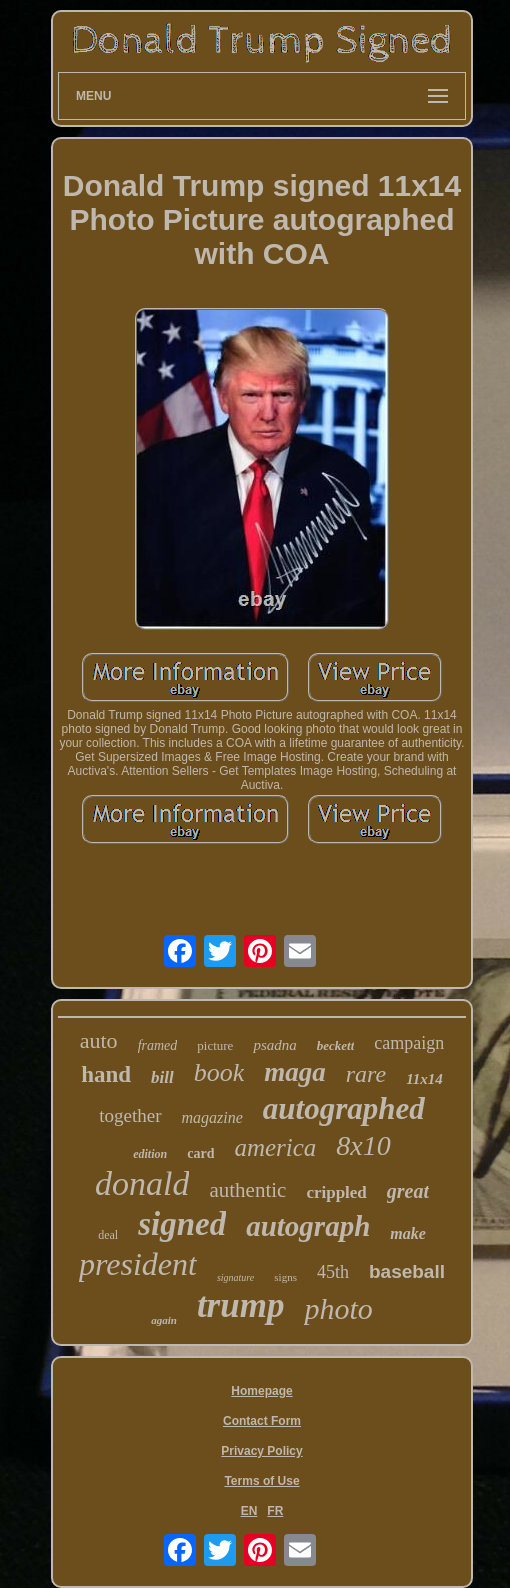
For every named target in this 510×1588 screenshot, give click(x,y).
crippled (336, 1192)
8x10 (363, 1145)
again (164, 1320)
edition (150, 1154)
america (275, 1147)
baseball (407, 1271)
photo (338, 1308)
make (408, 1233)
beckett (336, 1045)
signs (285, 1277)
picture (215, 1045)
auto (99, 1040)
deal (108, 1235)
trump (241, 1305)
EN (249, 1511)
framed (158, 1045)
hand (106, 1074)
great (408, 1191)
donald (142, 1183)
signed (182, 1224)
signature (235, 1277)
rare (366, 1074)
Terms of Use (261, 1481)
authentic (247, 1190)
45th (333, 1272)
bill (162, 1077)
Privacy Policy (261, 1451)
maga (295, 1072)
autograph (308, 1226)
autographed (344, 1108)
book (219, 1072)
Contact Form (262, 1421)
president (138, 1264)
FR (275, 1511)
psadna (274, 1045)
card (200, 1153)
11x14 (424, 1079)
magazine (212, 1117)
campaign (409, 1043)
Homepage (261, 1391)
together (130, 1115)
